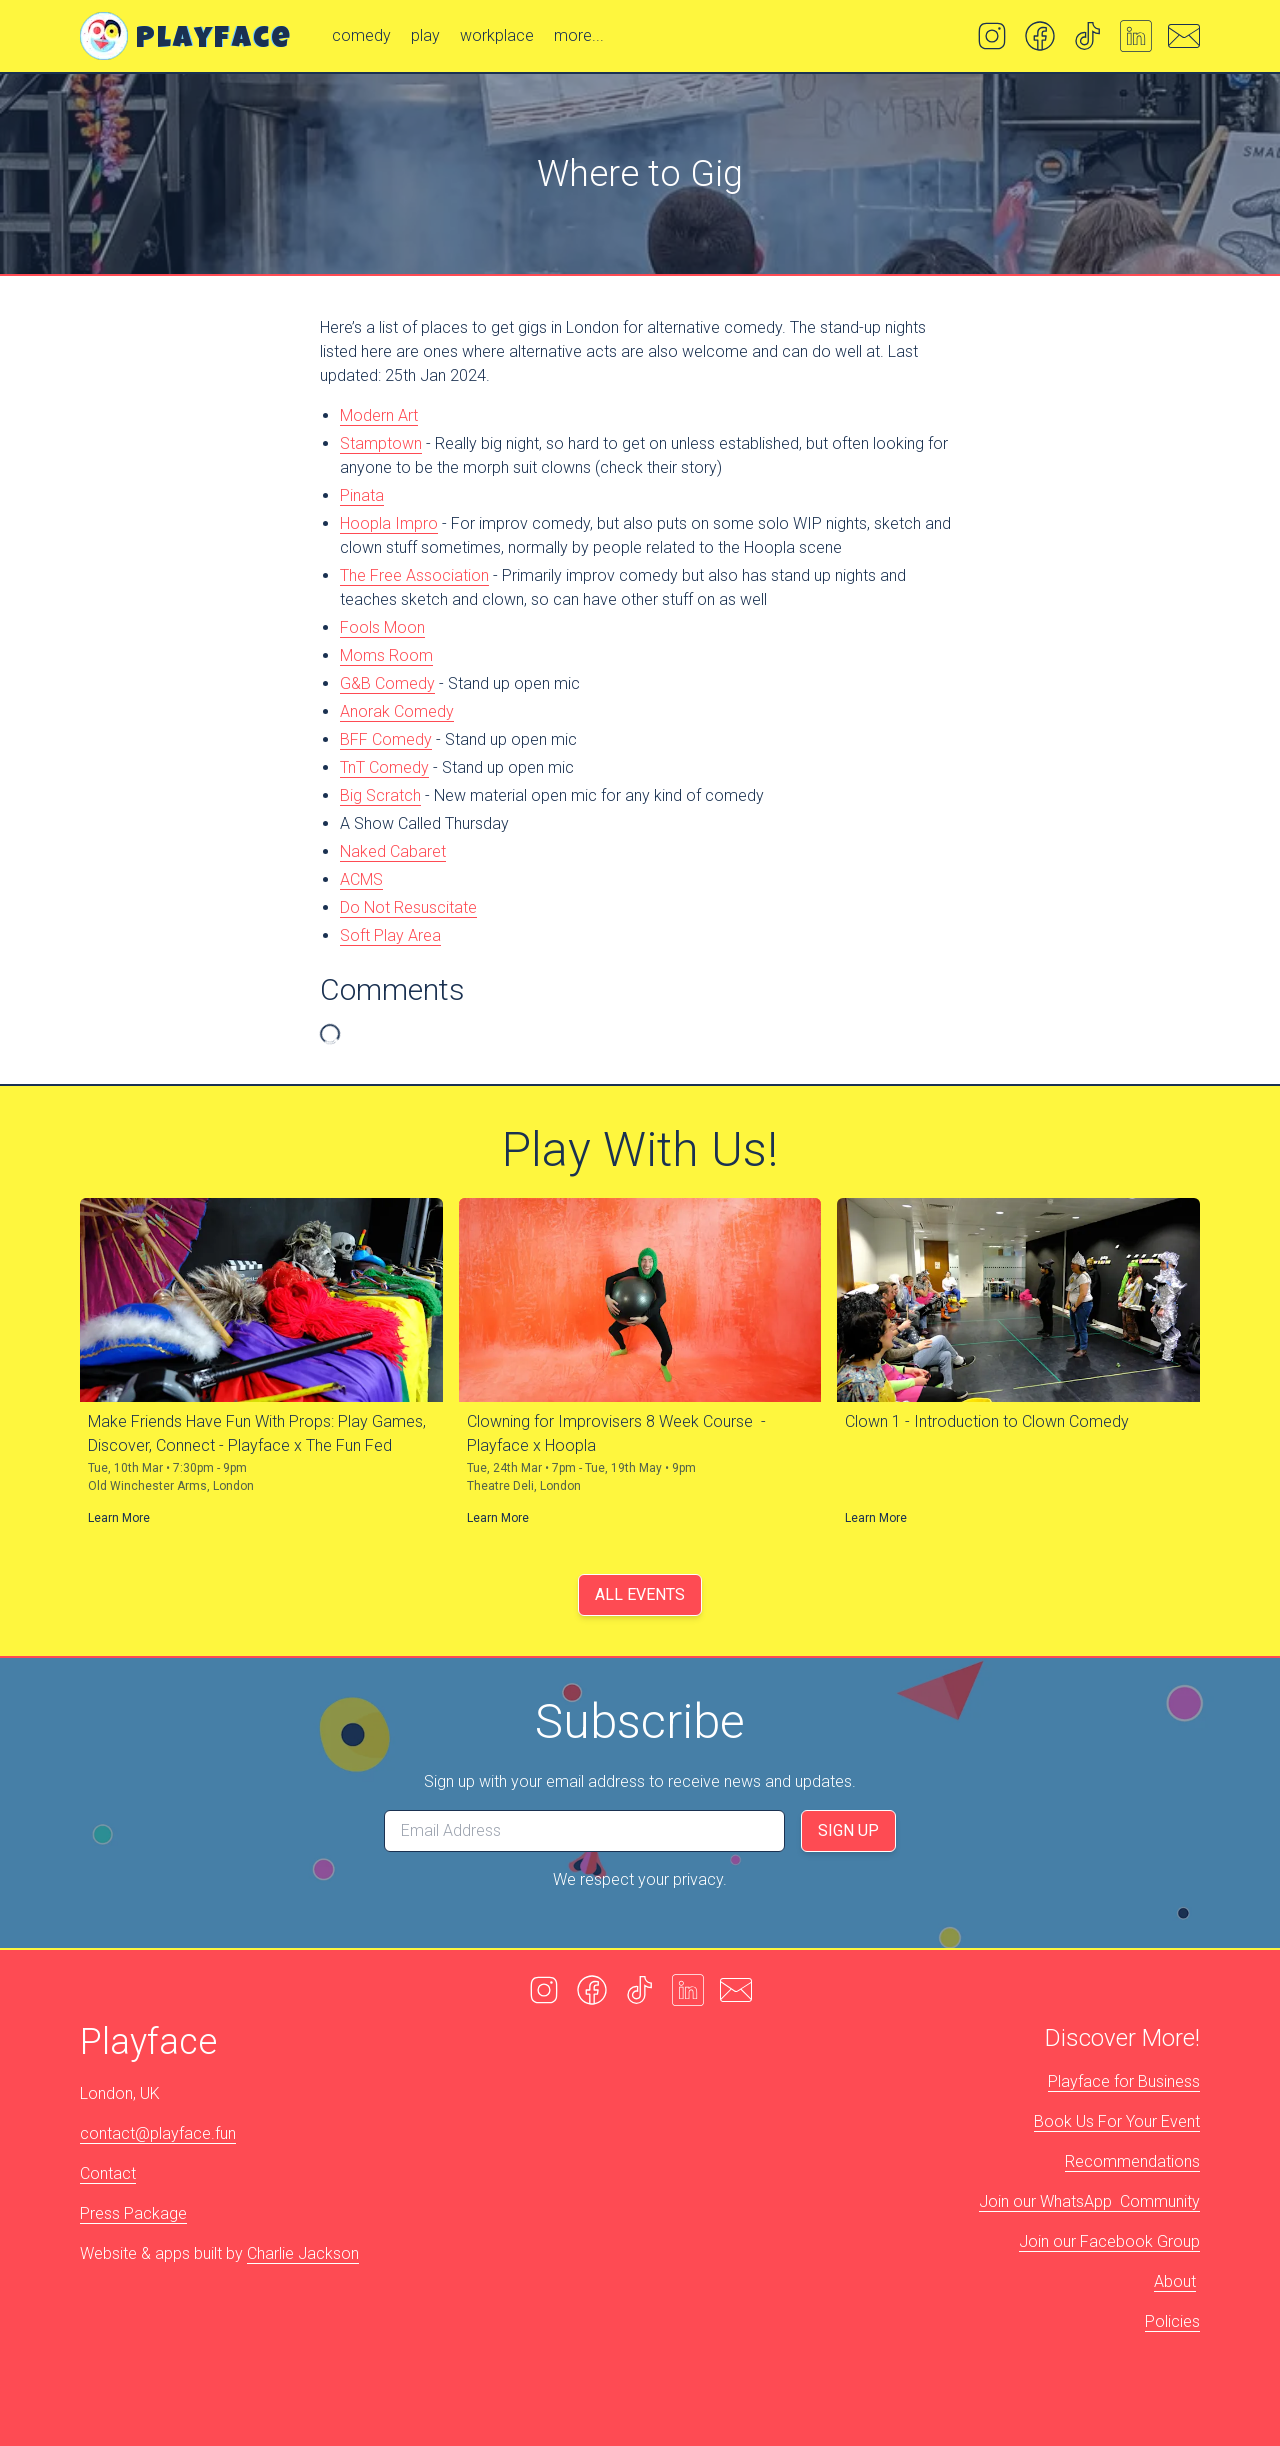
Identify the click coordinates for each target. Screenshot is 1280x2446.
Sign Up (848, 1830)
